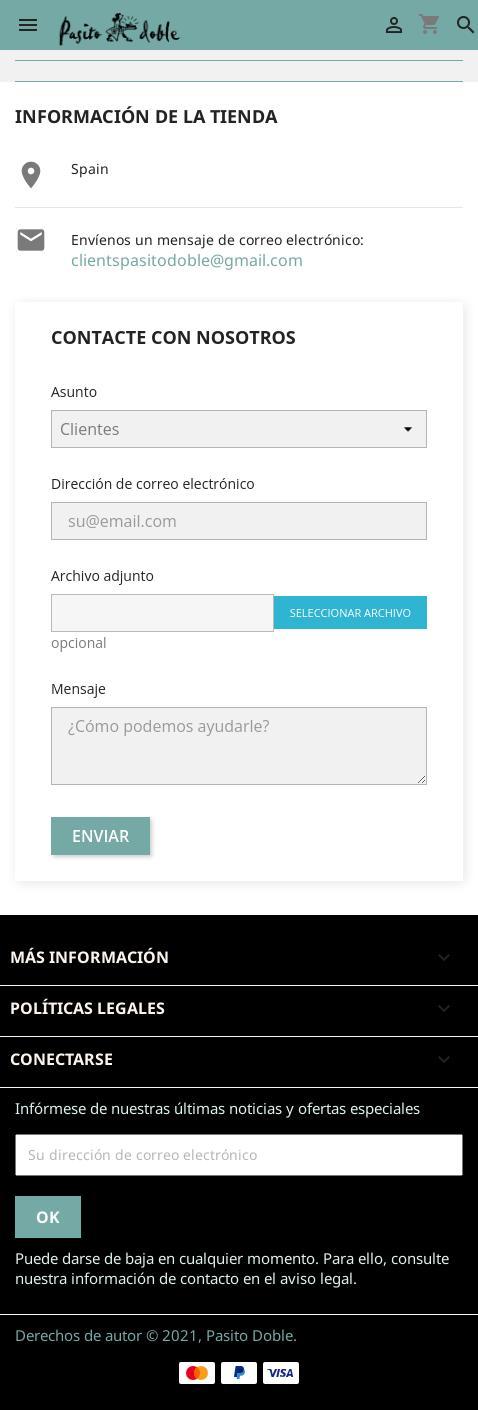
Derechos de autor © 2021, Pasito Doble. (156, 1335)
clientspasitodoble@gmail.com (187, 260)
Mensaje (78, 688)
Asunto (74, 391)
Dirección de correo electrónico (153, 483)
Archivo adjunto (102, 575)
